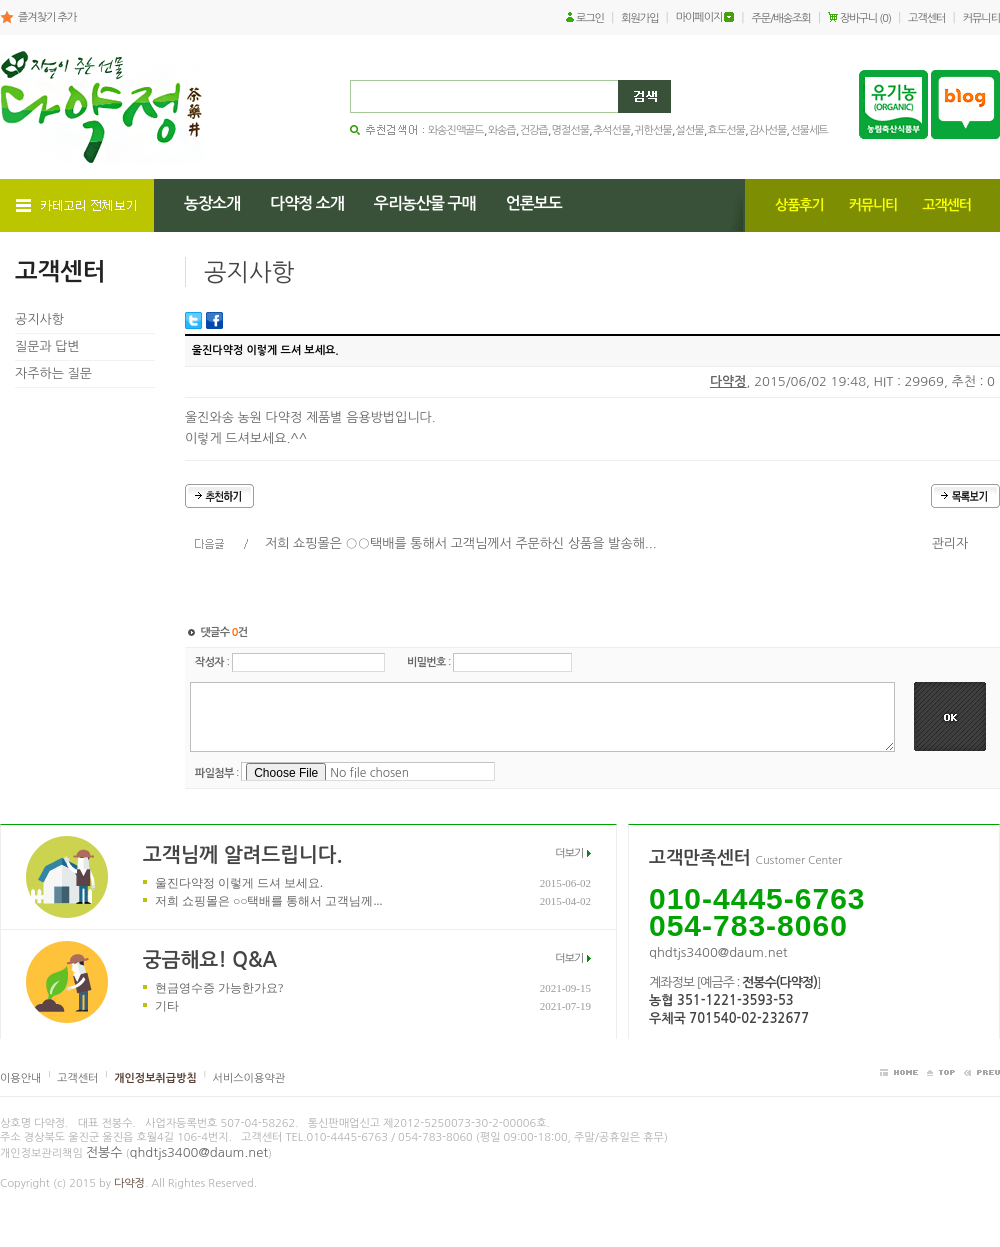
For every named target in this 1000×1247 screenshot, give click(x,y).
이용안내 (20, 1078)
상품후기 (799, 205)
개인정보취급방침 (155, 1078)
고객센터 (926, 18)
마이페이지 (699, 17)
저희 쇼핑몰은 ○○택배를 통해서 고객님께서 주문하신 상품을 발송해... (461, 543)
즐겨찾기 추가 (47, 17)
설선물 (690, 130)
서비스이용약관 (249, 1078)
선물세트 (808, 130)
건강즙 (534, 130)
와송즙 (502, 130)
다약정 (728, 381)
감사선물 (767, 130)
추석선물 (611, 130)
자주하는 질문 (53, 373)
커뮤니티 (981, 18)
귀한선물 (652, 130)
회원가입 (639, 18)
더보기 (569, 853)
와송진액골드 (456, 130)
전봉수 (104, 1152)
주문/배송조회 (781, 18)
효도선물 (726, 130)
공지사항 (39, 319)
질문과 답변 (47, 346)
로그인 (590, 18)
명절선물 (570, 130)
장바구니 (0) (865, 18)
